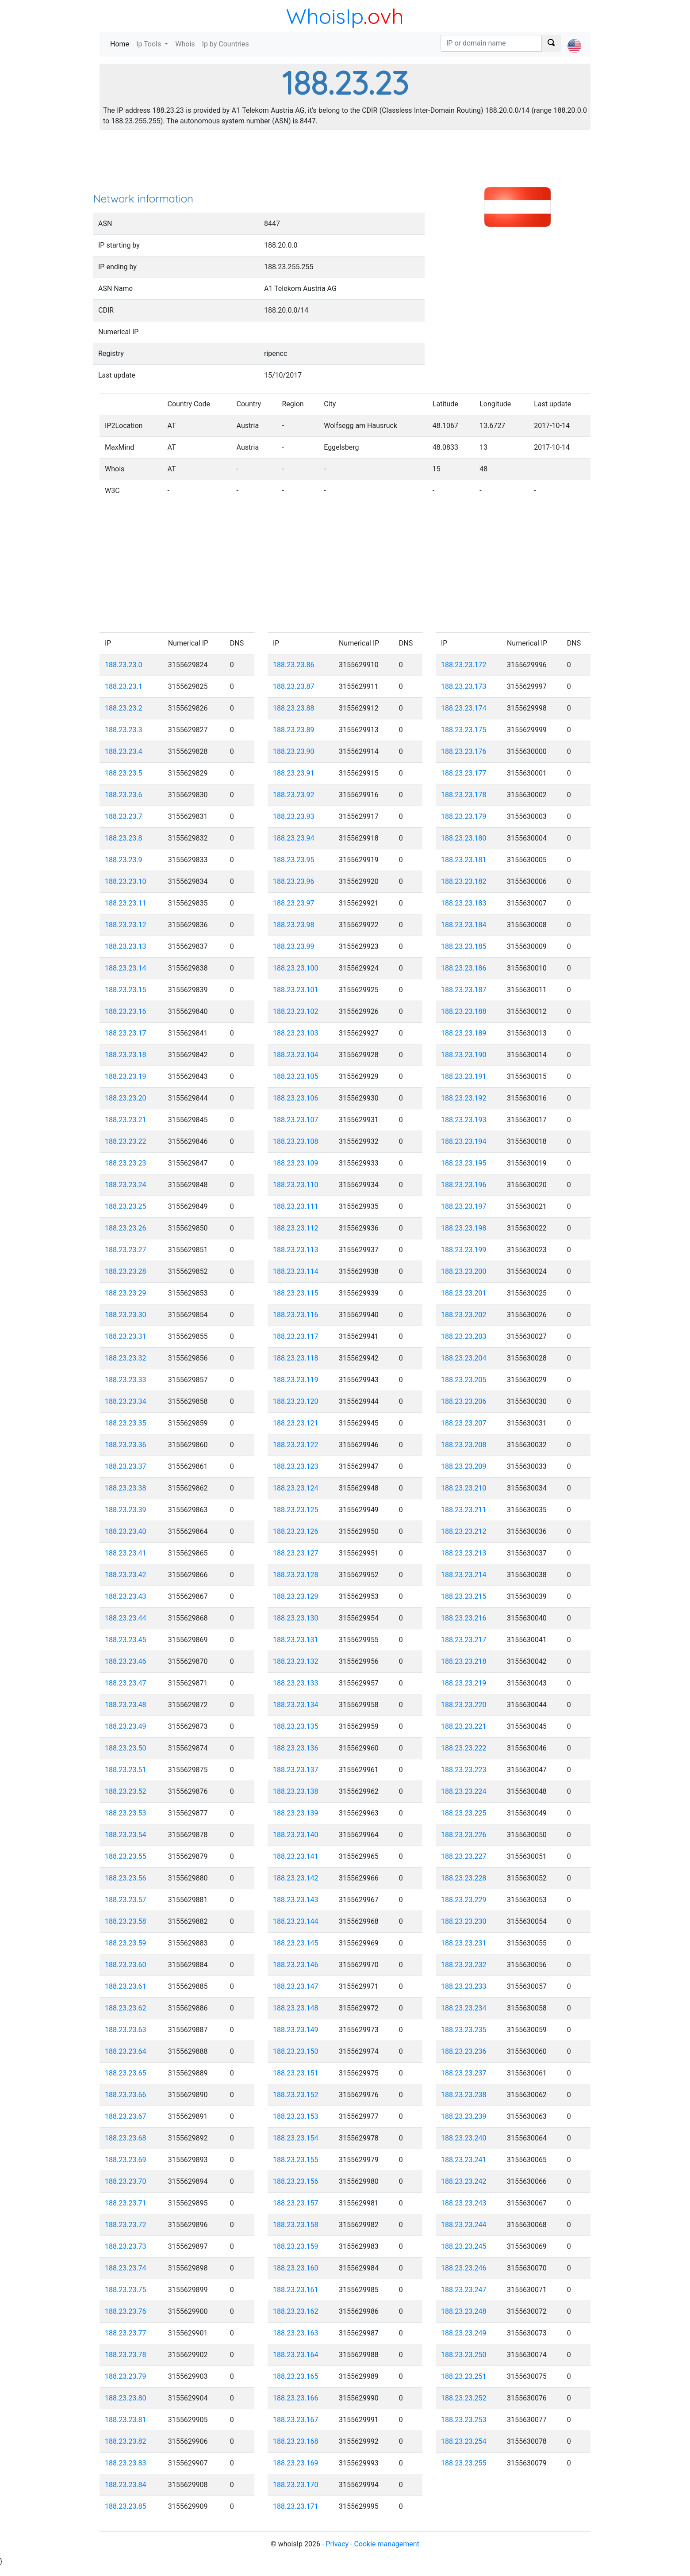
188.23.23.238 (464, 2095)
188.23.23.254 (464, 2441)
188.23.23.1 (123, 686)
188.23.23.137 (295, 1770)
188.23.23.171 (295, 2506)
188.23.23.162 (295, 2311)
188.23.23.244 (464, 2225)
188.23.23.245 (464, 2246)
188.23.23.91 (293, 773)
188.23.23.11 (125, 903)
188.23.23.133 (295, 1683)
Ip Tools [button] (149, 44)
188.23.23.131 (295, 1640)
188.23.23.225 (464, 1813)
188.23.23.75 (125, 2290)
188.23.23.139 (295, 1813)
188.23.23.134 (295, 1705)
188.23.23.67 (125, 2116)
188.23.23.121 (295, 1423)
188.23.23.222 (464, 1748)
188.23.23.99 (293, 946)
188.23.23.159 (295, 2246)
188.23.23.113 (295, 1250)
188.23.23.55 (125, 1856)
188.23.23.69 (125, 2160)
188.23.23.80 (125, 2398)
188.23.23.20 (125, 1098)
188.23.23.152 (295, 2095)
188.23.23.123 (295, 1466)
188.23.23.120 (295, 1401)
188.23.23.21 (125, 1120)
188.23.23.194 (464, 1141)
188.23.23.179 (464, 816)
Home (121, 43)
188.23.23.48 (125, 1705)
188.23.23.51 (125, 1770)
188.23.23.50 (125, 1748)
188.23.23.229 (464, 1900)
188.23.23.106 (295, 1098)
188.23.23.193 (464, 1120)
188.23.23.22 (125, 1141)
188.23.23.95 (293, 860)
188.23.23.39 (125, 1510)
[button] (574, 38)
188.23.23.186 (464, 968)
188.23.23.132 (295, 1661)
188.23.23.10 (125, 881)
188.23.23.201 (464, 1293)
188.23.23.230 (464, 1921)
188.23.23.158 (295, 2225)
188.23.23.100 (295, 968)
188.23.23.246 (464, 2268)
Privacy (337, 2544)
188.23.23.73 (125, 2246)
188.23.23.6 (123, 795)
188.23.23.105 (295, 1076)
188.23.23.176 (464, 751)
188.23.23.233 (464, 1986)
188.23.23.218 (464, 1661)
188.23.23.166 (295, 2398)
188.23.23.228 (464, 1878)
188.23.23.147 (295, 1986)
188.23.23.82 (125, 2441)
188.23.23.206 (464, 1401)
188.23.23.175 (464, 730)
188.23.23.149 (295, 2030)
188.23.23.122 (295, 1445)
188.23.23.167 (295, 2419)
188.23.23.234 (464, 2008)
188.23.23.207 (464, 1423)
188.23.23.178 (464, 795)
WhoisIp (325, 16)
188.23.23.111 (295, 1206)
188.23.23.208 (464, 1445)
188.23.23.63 (125, 2030)
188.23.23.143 (295, 1900)
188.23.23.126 (295, 1531)
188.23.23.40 (125, 1531)
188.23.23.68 (125, 2138)
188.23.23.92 (293, 795)
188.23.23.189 (464, 1033)
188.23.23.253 (464, 2419)
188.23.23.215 (464, 1596)
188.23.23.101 (295, 990)
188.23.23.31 (125, 1336)
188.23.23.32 (125, 1358)
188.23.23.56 (125, 1878)
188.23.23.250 (464, 2355)
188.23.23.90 (293, 751)
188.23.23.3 (123, 730)
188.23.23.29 (125, 1293)
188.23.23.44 (125, 1618)
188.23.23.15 (125, 990)
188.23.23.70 (125, 2181)
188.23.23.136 (295, 1748)
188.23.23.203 (464, 1336)
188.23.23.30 (125, 1315)
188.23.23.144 (295, 1921)
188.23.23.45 (125, 1640)
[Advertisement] (345, 164)
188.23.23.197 (464, 1206)
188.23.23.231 (464, 1943)
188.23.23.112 (295, 1228)
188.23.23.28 (125, 1271)
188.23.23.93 (293, 816)
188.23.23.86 (293, 665)
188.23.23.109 (295, 1163)
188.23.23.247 (464, 2290)
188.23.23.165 (295, 2376)
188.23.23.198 (464, 1228)
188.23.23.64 (125, 2051)
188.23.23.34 (125, 1401)
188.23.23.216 (464, 1618)
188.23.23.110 (295, 1185)
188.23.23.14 (125, 968)
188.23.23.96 (293, 881)
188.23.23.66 (125, 2095)
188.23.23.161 (295, 2290)
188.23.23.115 (295, 1293)
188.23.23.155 (295, 2160)
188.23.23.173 (464, 686)
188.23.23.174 (464, 708)
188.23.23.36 (125, 1445)
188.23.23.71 (125, 2203)
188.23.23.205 (464, 1380)
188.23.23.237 (464, 2073)
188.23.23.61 (125, 1986)
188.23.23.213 (464, 1553)
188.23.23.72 (125, 2225)
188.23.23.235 (464, 2030)
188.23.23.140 (295, 1835)
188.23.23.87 (293, 686)
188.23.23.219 (464, 1683)
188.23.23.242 (464, 2181)
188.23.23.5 (123, 773)
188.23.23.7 (123, 816)
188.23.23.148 (295, 2008)
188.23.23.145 (295, 1943)
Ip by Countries (225, 44)
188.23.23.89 (293, 730)
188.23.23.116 (295, 1315)
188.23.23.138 (295, 1791)
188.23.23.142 (295, 1878)
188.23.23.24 (125, 1185)
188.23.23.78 (125, 2355)
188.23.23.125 (295, 1510)
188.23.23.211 (464, 1510)
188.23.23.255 (464, 2463)
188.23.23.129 (295, 1596)
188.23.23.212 (464, 1531)
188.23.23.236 (464, 2051)
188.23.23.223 (464, 1770)
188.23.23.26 (125, 1228)
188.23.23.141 (295, 1856)
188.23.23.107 (295, 1120)
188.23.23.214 (464, 1575)
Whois (185, 44)
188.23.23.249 (464, 2333)
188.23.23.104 (295, 1055)
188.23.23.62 (125, 2008)
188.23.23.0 (123, 665)
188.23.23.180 (464, 838)
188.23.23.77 (125, 2333)
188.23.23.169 (295, 2463)
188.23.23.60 (125, 1965)
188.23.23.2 (123, 708)
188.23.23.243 (464, 2203)
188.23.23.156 (295, 2181)
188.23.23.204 (464, 1358)
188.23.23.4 (123, 751)
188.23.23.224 (464, 1791)
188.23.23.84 (125, 2484)
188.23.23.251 (464, 2376)
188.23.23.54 (125, 1835)
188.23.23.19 (125, 1076)
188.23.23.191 (464, 1076)
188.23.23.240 (464, 2138)
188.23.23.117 (295, 1336)
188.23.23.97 (293, 903)
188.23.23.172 (464, 665)
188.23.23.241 (464, 2160)
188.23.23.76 (125, 2311)
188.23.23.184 (464, 925)
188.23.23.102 (295, 1011)
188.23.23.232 (464, 1965)
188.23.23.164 (295, 2355)
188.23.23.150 (295, 2051)
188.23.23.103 (295, 1033)
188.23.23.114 (295, 1271)
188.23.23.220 (464, 1705)
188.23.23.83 (125, 2463)
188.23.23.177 (464, 773)
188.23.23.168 (295, 2441)
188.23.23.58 (125, 1921)
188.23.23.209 (464, 1466)
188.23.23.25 (125, 1206)
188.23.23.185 (464, 946)
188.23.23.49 (125, 1726)
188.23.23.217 (464, 1640)
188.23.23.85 (125, 2506)
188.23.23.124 (295, 1488)
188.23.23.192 (464, 1098)
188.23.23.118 (295, 1358)
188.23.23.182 (464, 881)
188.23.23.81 (125, 2419)
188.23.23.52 (125, 1791)
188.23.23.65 (125, 2073)
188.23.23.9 (123, 860)
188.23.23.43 (125, 1596)
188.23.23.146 (295, 1965)
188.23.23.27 (125, 1250)
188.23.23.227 (464, 1856)
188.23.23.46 (125, 1661)
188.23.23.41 (125, 1553)
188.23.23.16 (125, 1011)
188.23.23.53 (125, 1813)
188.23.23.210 (464, 1488)
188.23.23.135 (295, 1726)
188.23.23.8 (123, 838)
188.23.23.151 (295, 2073)
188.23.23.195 (464, 1163)
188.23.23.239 (464, 2116)
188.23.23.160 (295, 2268)
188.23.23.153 (295, 2116)
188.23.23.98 (293, 925)
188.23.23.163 (295, 2333)
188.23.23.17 (125, 1033)
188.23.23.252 (464, 2398)
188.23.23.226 (464, 1835)
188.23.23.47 (125, 1683)
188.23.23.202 (464, 1315)
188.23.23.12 (125, 925)
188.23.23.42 (125, 1575)
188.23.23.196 (464, 1185)
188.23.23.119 (295, 1380)
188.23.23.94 (293, 838)
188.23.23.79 (125, 2376)
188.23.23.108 (295, 1141)
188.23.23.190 (464, 1055)
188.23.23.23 (125, 1163)
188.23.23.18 (125, 1055)
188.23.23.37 (125, 1466)
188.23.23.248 (464, 2311)
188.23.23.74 (125, 2268)
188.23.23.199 (464, 1250)
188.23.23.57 (125, 1900)
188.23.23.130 (295, 1618)
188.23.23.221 (464, 1726)
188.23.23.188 (464, 1011)
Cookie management (386, 2544)
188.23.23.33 (125, 1380)
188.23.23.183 (464, 903)
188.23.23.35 (125, 1423)
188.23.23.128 (295, 1575)
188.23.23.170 (295, 2484)
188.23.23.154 (295, 2138)
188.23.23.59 (125, 1943)
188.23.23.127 (295, 1553)
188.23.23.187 (464, 990)
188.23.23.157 (295, 2203)
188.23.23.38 (125, 1488)
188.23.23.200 (464, 1271)
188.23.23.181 (464, 860)
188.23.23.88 (293, 708)
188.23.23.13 (125, 946)
